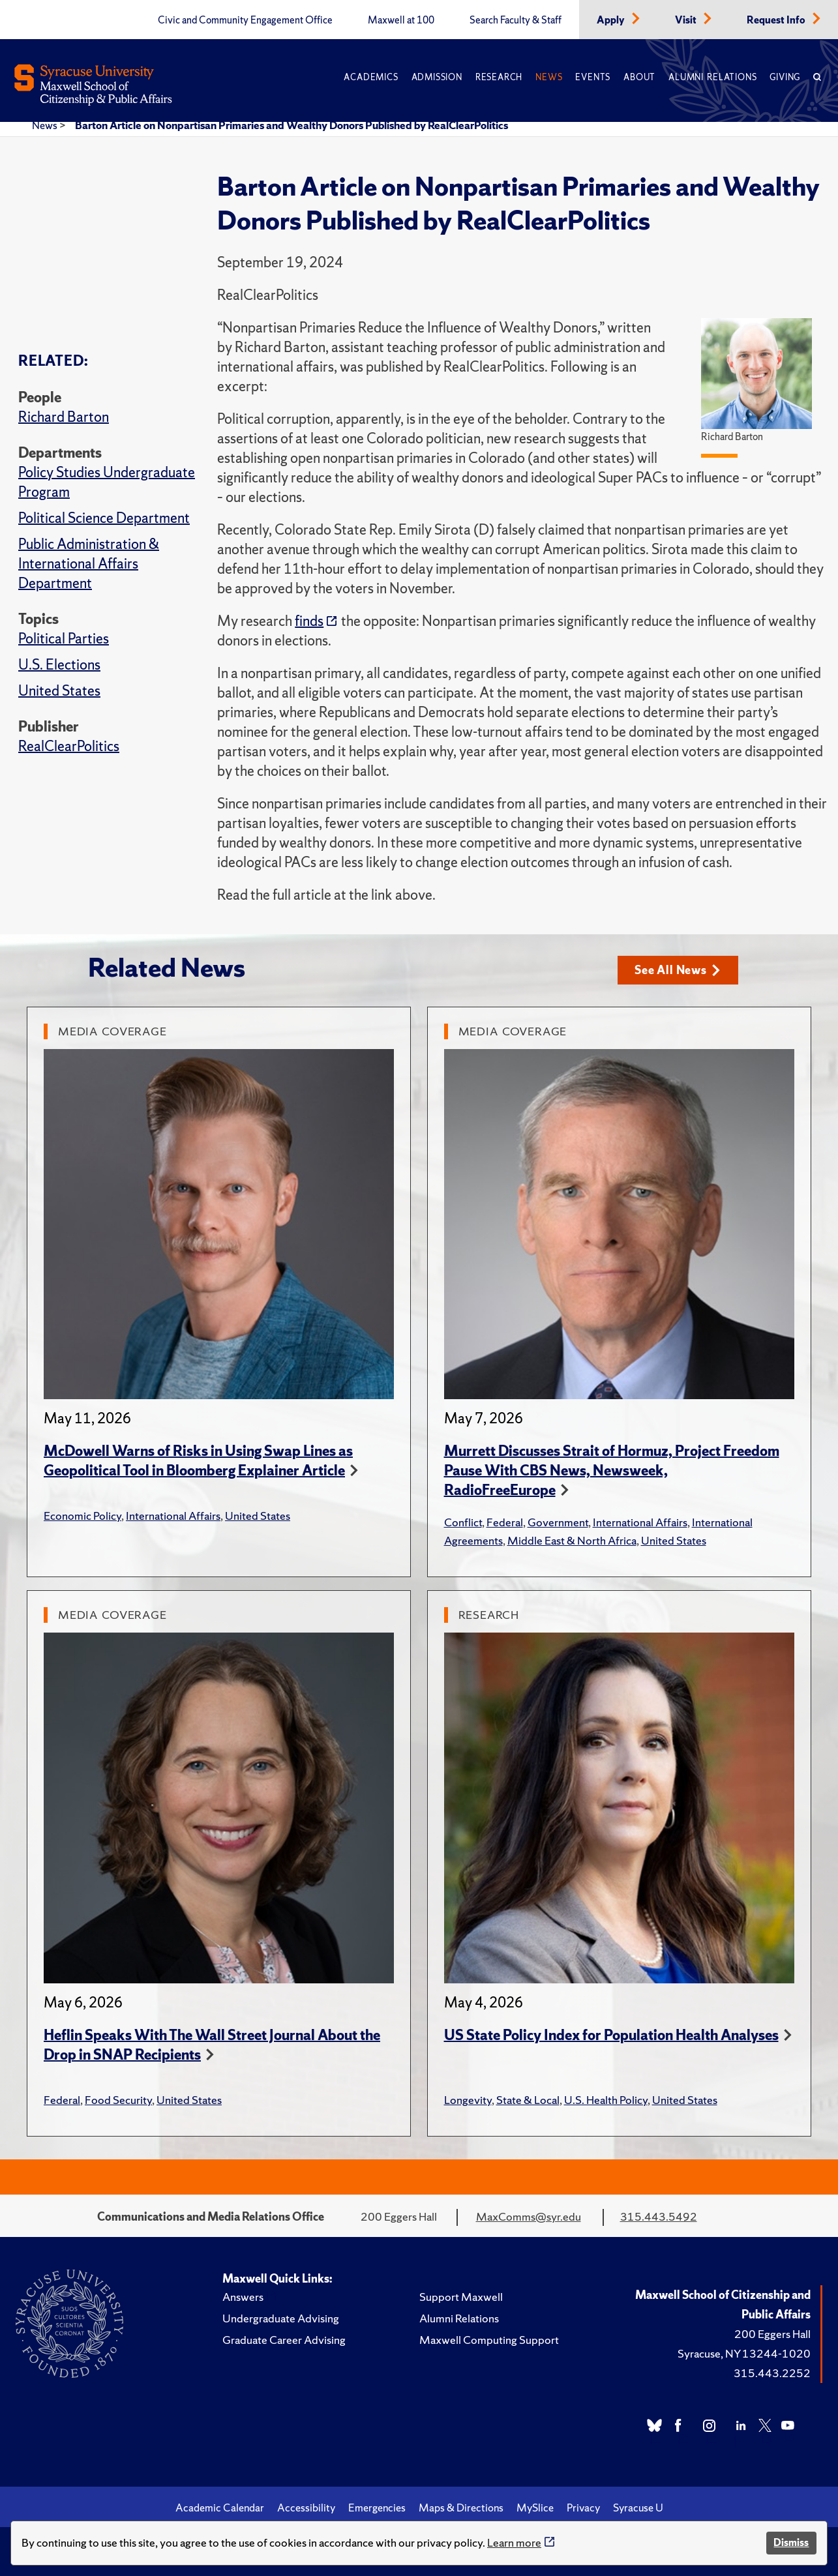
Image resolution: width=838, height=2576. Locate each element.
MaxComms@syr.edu (528, 2216)
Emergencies (377, 2507)
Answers (242, 2296)
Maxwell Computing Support (489, 2339)
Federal (504, 1522)
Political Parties (63, 638)
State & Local (528, 2099)
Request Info (777, 20)
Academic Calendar (219, 2507)
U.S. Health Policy (606, 2099)
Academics (371, 77)
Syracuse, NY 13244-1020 (744, 2353)
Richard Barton (63, 416)
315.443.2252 (772, 2372)
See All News (677, 969)
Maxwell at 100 (401, 20)
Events (592, 77)
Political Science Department (104, 518)
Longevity (468, 2099)
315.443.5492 (658, 2216)
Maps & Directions (461, 2507)
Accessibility (306, 2507)
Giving (785, 77)
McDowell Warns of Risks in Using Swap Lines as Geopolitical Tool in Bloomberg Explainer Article (198, 1461)
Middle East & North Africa (571, 1540)
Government (558, 1522)
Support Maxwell (461, 2296)
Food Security (118, 2099)
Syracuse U (638, 2507)
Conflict (463, 1522)
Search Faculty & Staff (515, 20)
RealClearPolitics (68, 746)
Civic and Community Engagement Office (245, 20)
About (639, 77)
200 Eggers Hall (772, 2333)
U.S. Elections (59, 664)
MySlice (535, 2507)
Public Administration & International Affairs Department (88, 564)
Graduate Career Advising (284, 2339)
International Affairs (173, 1515)
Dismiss (791, 2542)
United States (59, 690)
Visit (686, 20)
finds (309, 621)
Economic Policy (82, 1515)
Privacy (583, 2507)
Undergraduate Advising (280, 2318)
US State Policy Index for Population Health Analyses (611, 2035)
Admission (437, 77)
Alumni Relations (712, 77)
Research (498, 77)
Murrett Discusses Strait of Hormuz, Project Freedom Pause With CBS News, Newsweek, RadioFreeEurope (611, 1471)
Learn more (514, 2542)
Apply (612, 20)
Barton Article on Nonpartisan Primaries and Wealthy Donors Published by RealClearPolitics (291, 125)
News (548, 77)
